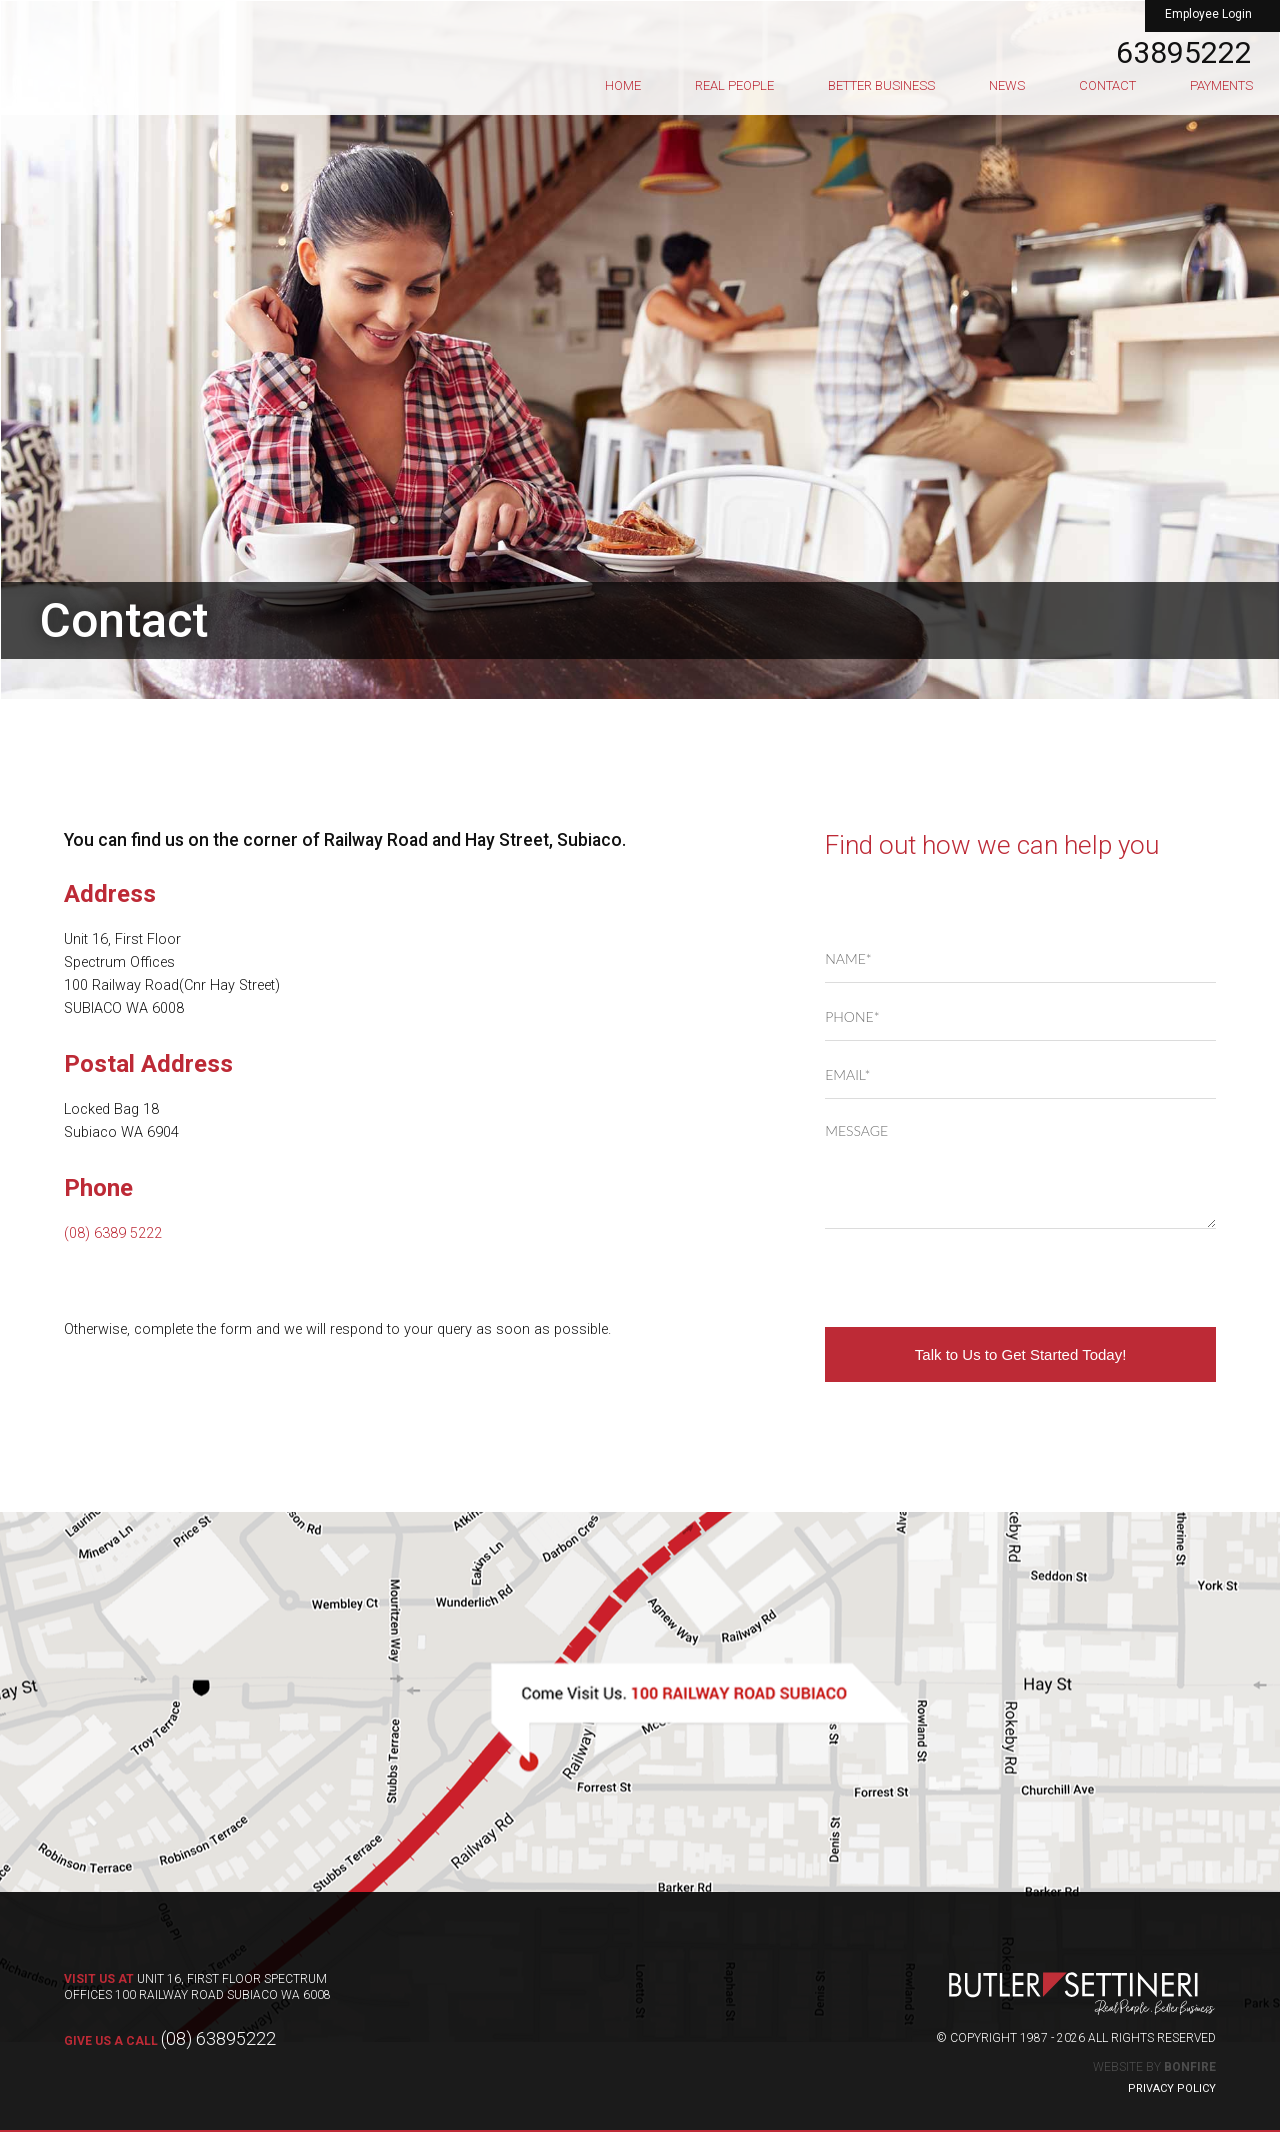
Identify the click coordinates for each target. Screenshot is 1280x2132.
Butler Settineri (165, 46)
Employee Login (1208, 14)
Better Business (881, 85)
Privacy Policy (1172, 2088)
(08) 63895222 (170, 2038)
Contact (1107, 85)
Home (623, 85)
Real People (734, 85)
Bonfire (1190, 2067)
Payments (1221, 85)
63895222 (1184, 52)
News (1007, 85)
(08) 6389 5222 (113, 1233)
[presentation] (977, 1278)
